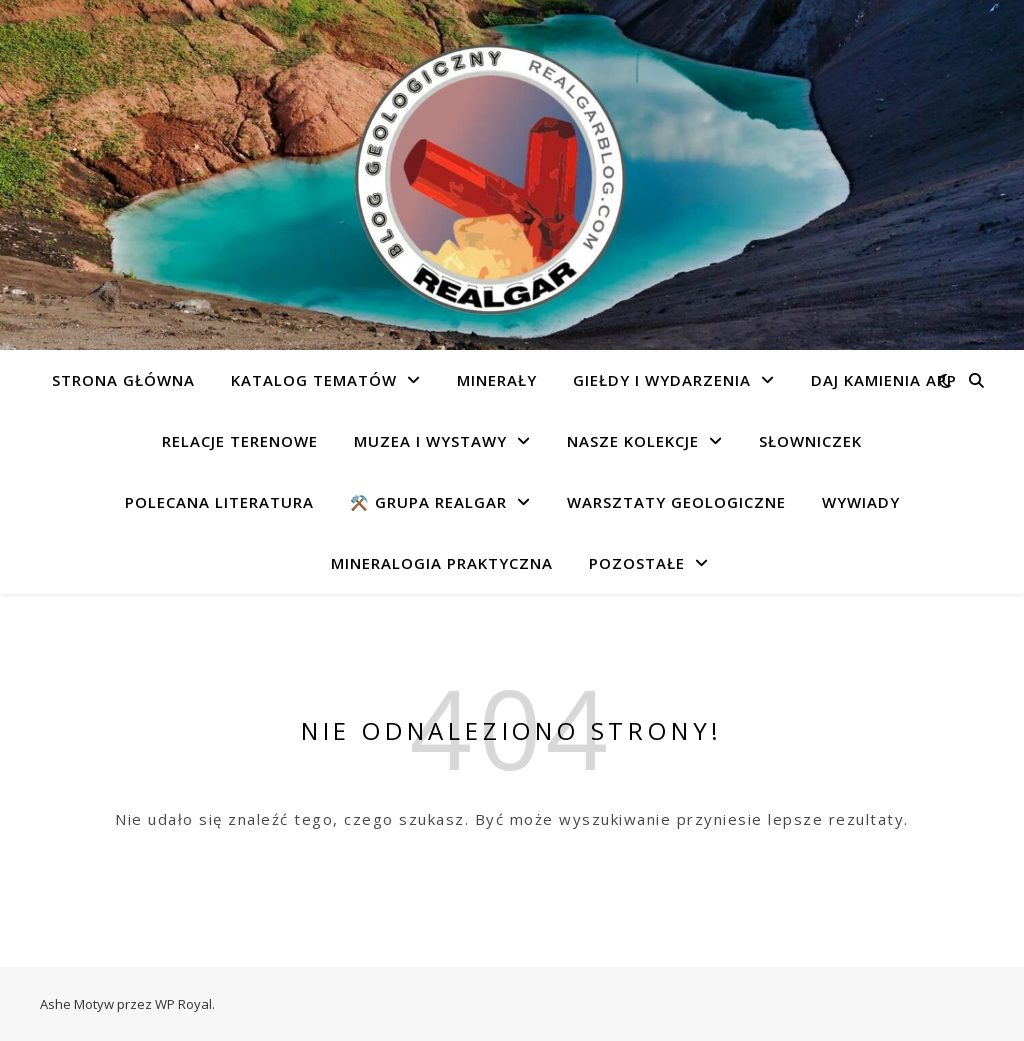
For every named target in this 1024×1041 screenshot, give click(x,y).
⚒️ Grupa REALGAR (428, 502)
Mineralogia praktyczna (442, 563)
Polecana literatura (219, 502)
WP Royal (183, 1004)
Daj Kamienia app (884, 380)
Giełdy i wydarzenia (662, 380)
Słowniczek (810, 441)
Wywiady (861, 502)
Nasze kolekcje (633, 441)
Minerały (497, 380)
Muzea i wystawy (430, 441)
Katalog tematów (314, 380)
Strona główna (123, 380)
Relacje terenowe (240, 441)
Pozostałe (637, 563)
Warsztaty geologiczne (676, 502)
